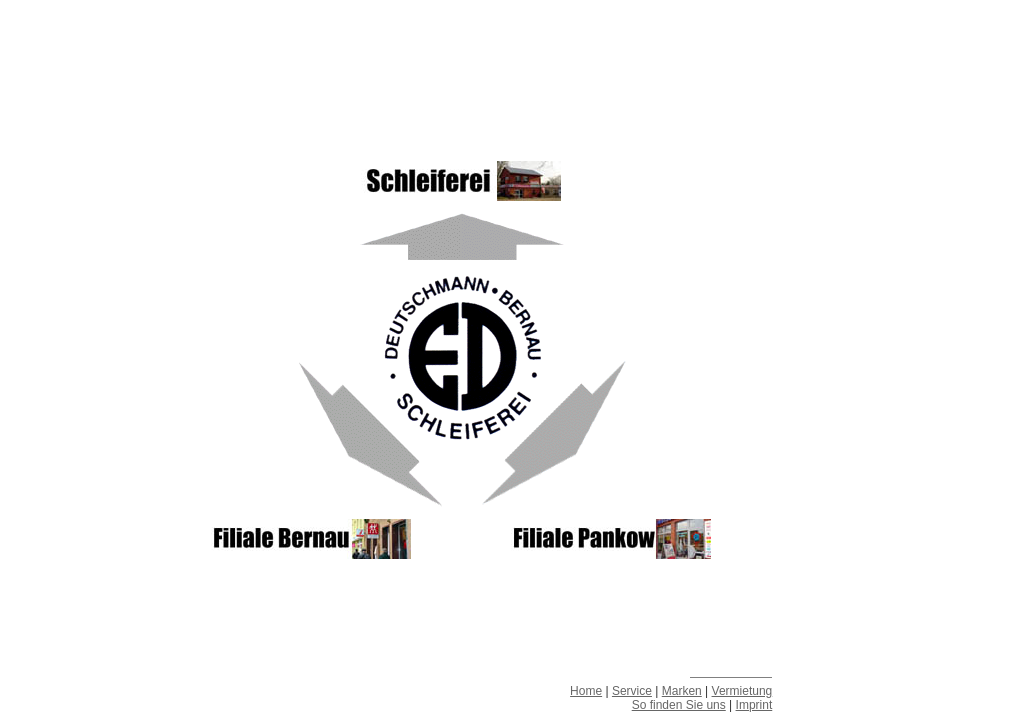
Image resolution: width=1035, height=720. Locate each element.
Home (586, 691)
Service (632, 691)
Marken (682, 691)
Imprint (754, 705)
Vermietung (742, 691)
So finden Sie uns (679, 705)
